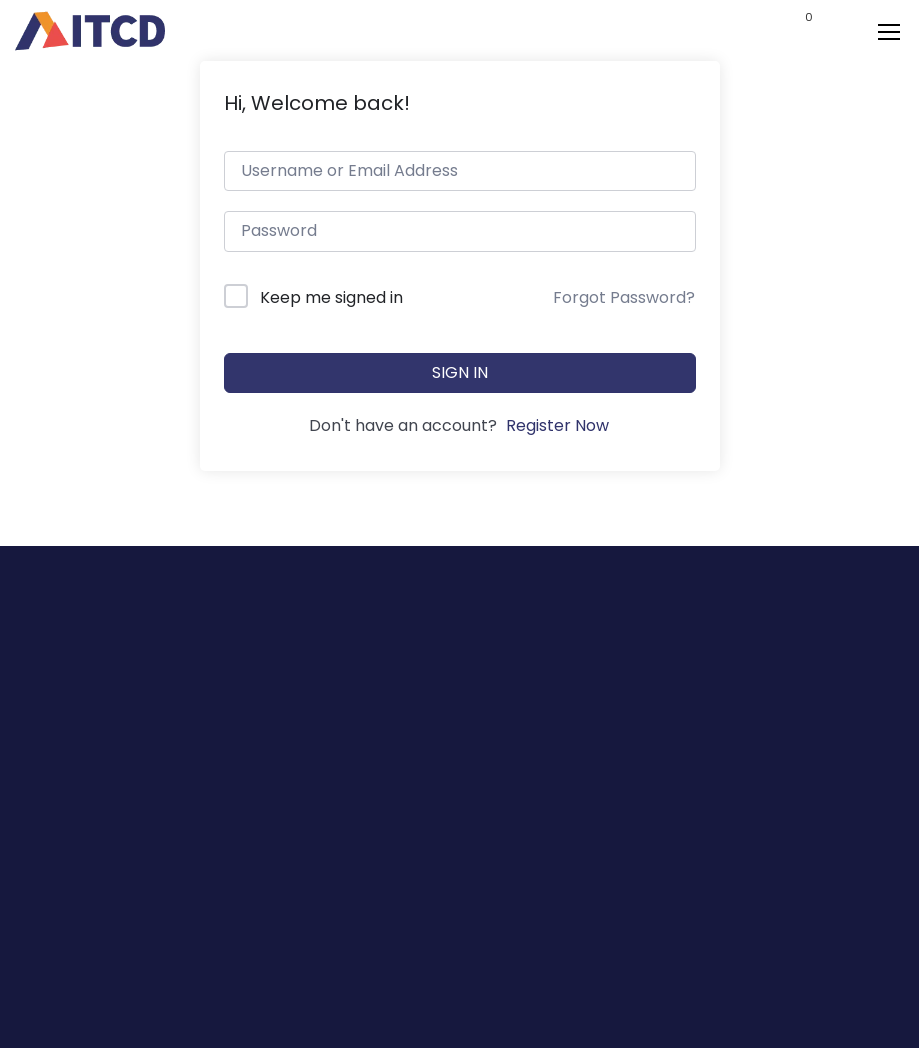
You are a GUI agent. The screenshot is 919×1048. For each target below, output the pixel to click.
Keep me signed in (331, 297)
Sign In (460, 372)
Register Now (557, 425)
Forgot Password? (624, 297)
